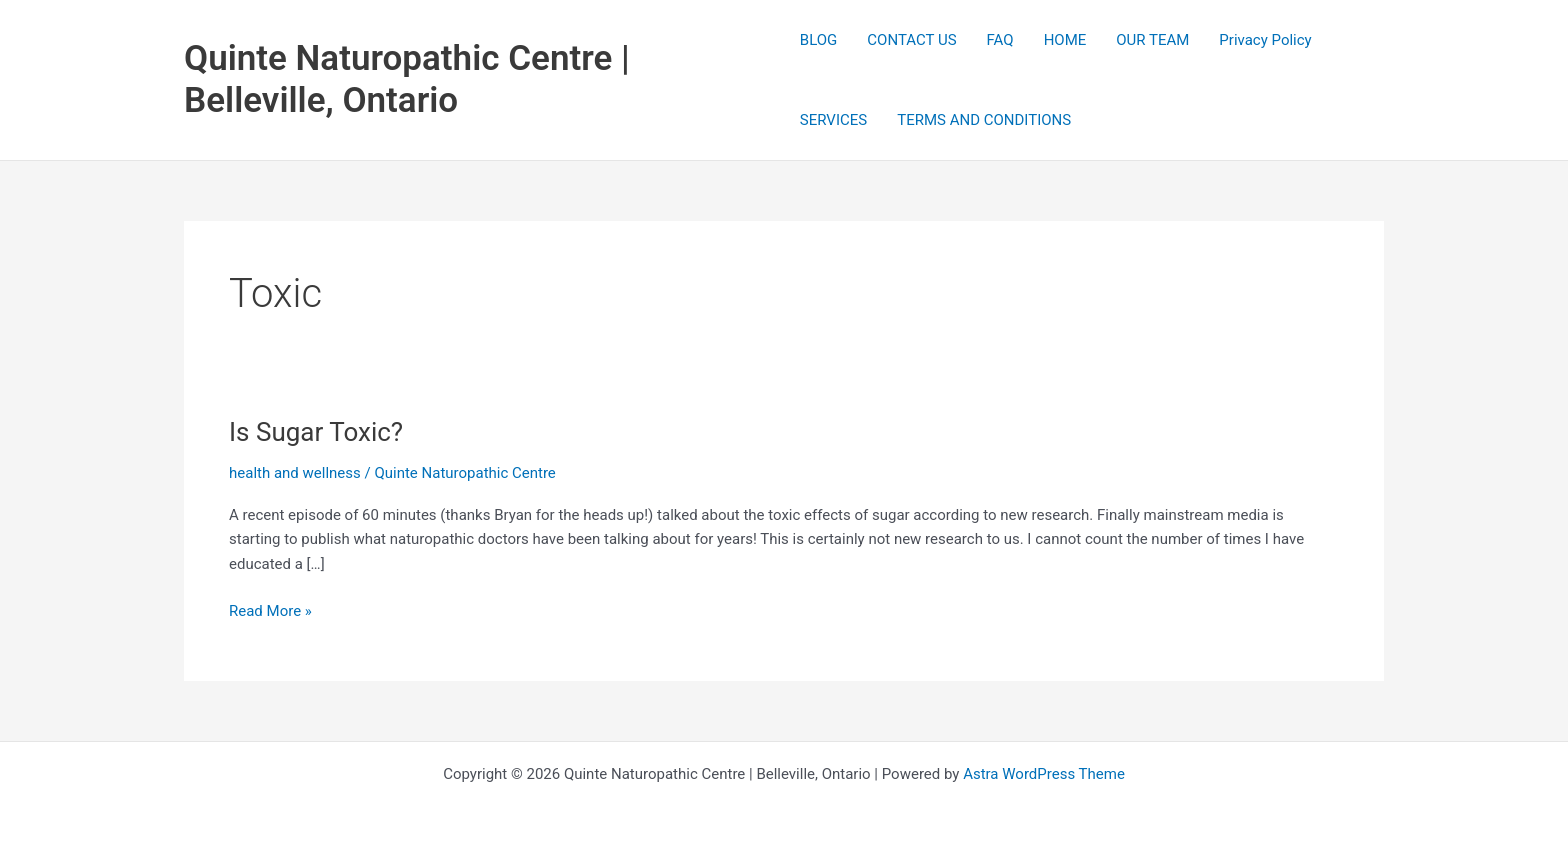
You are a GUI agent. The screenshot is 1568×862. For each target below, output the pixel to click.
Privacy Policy (1265, 40)
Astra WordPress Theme (1044, 774)
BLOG (819, 40)
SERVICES (833, 120)
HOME (1065, 40)
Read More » (270, 611)
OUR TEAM (1152, 40)
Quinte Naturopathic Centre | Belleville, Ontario (407, 79)
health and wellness (295, 473)
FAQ (1000, 40)
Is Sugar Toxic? (316, 432)
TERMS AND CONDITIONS (984, 120)
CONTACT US (911, 40)
